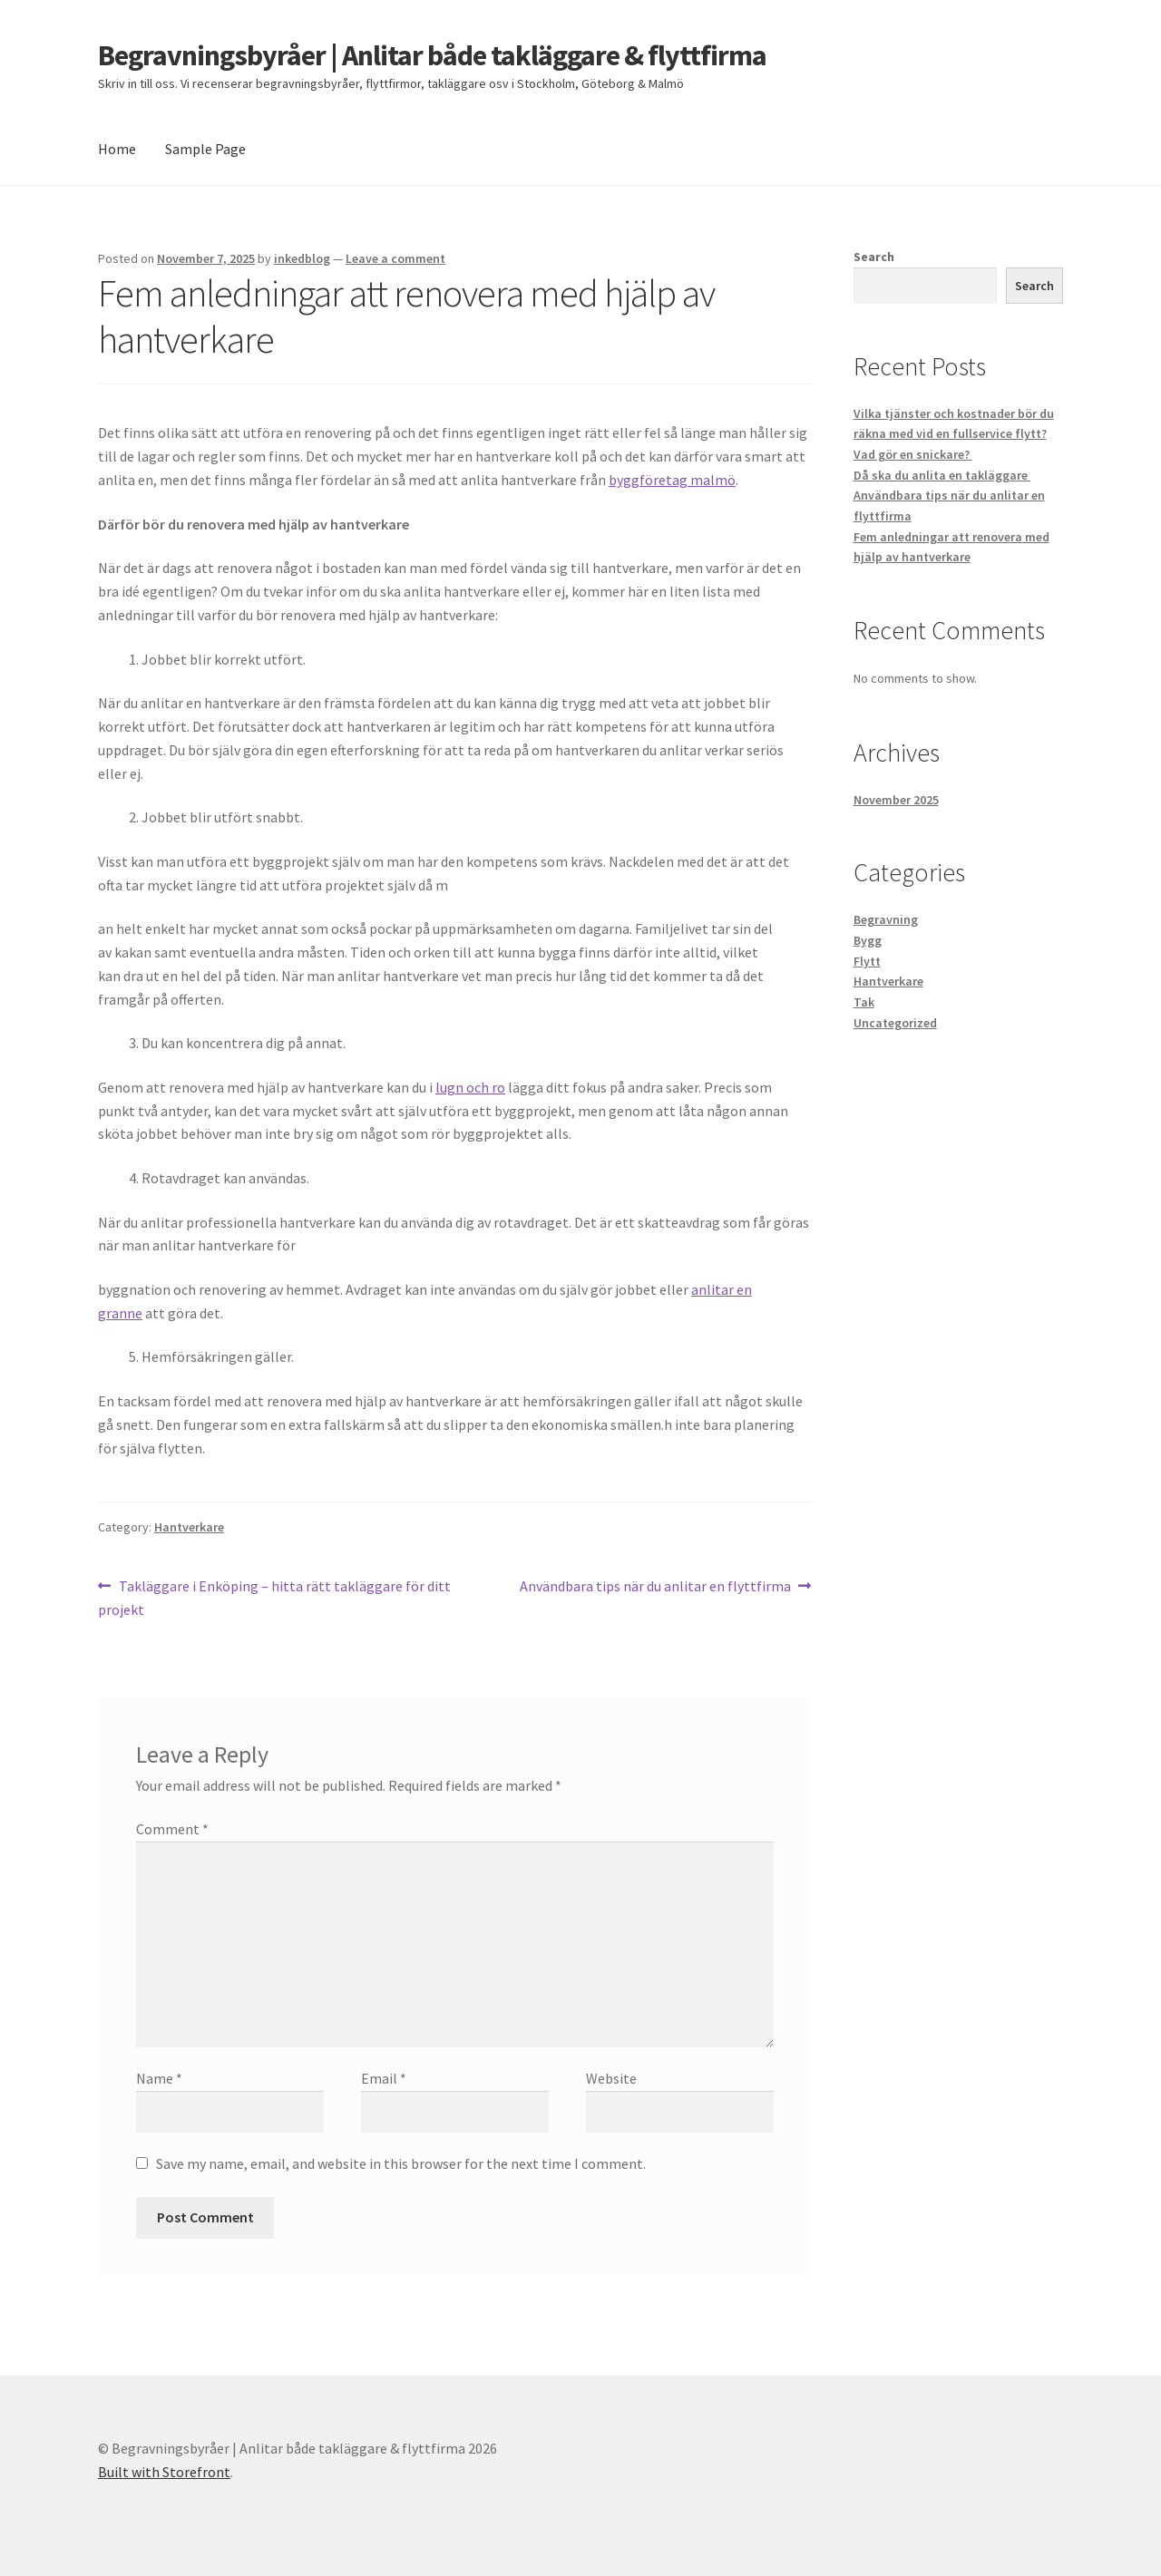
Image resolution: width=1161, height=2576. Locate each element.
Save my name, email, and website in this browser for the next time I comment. (401, 2163)
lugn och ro (470, 1087)
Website (611, 2078)
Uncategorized (895, 1023)
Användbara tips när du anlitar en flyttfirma (655, 1587)
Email (383, 2078)
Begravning (886, 919)
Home (117, 149)
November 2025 (896, 800)
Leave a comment (395, 258)
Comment (172, 1829)
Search (874, 256)
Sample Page (205, 149)
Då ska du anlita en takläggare (942, 475)
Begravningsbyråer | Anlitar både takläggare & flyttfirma (432, 55)
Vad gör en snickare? (913, 454)
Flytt (867, 961)
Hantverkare (189, 1527)
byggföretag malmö (672, 480)
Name (159, 2078)
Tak (864, 1002)
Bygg (868, 940)
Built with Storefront (164, 2472)
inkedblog (302, 258)
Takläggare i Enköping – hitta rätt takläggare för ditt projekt (274, 1597)
